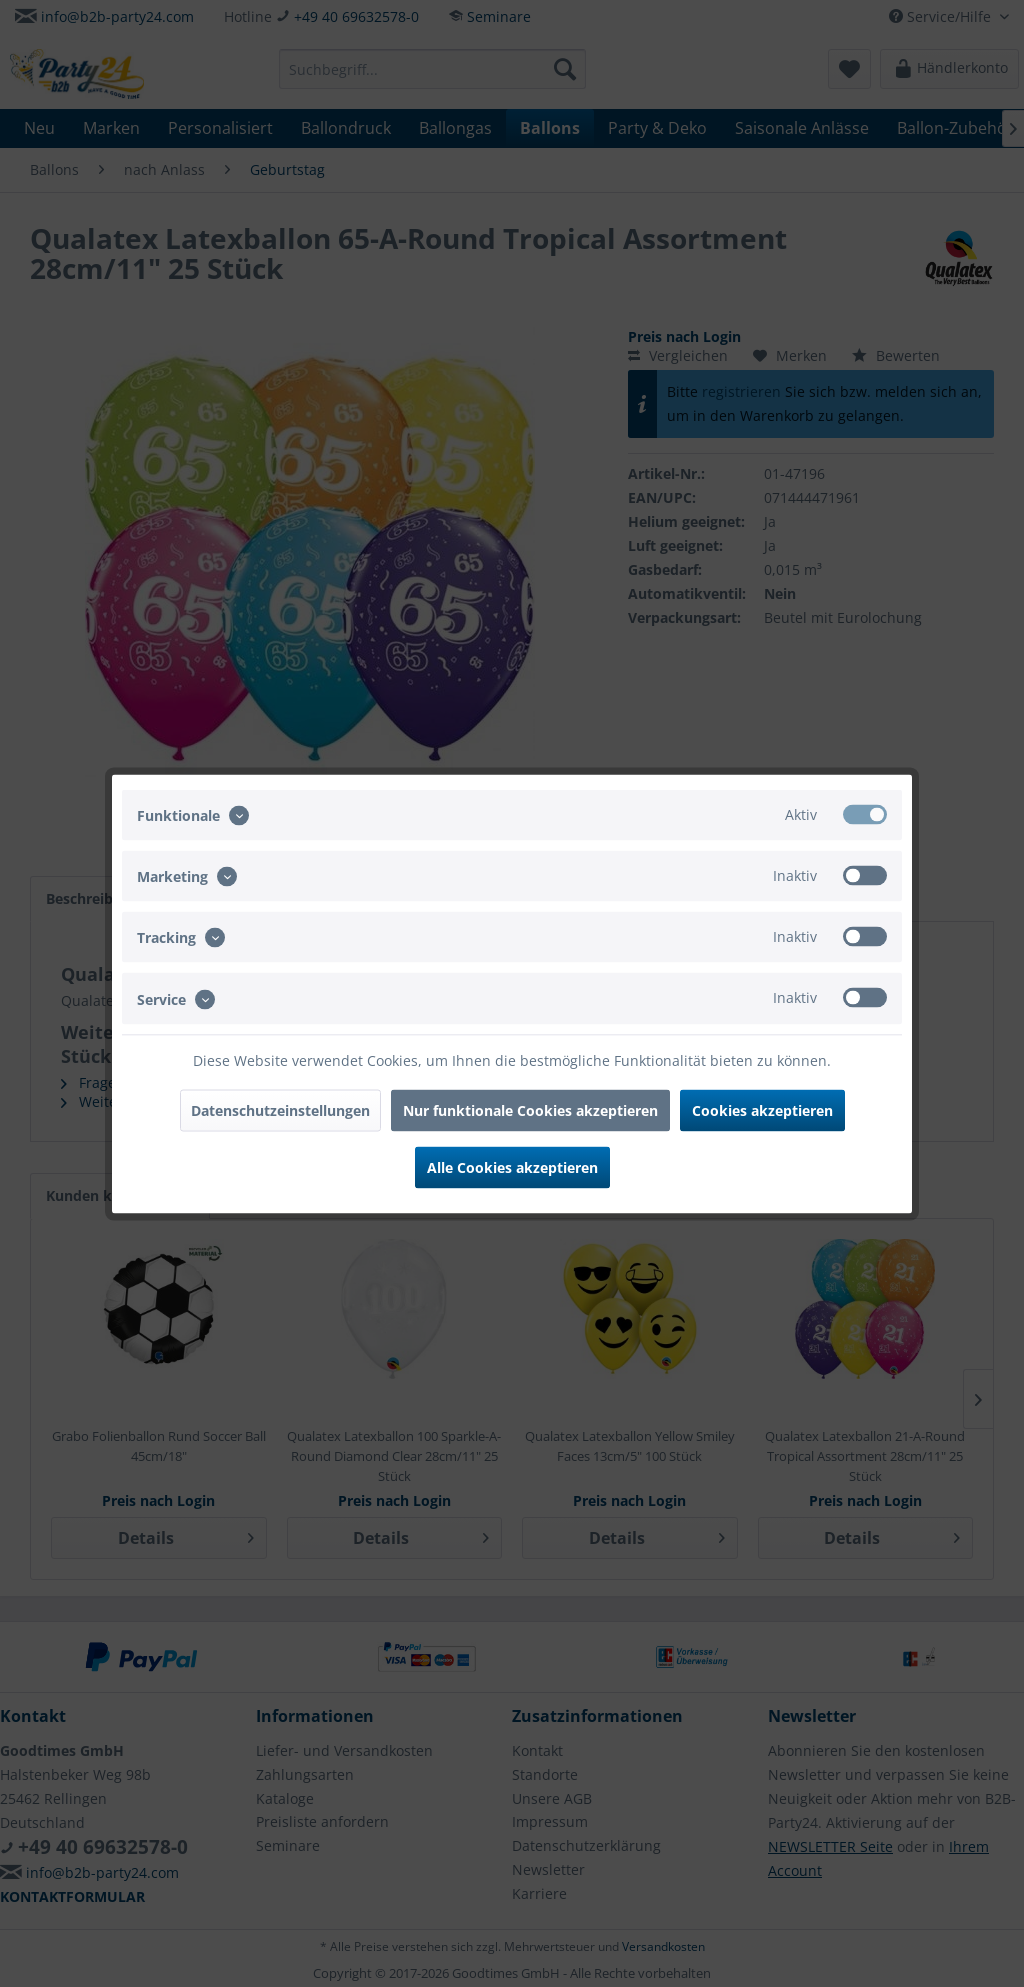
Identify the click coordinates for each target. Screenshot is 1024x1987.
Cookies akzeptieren (762, 1109)
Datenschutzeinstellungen (280, 1109)
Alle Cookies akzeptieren (512, 1166)
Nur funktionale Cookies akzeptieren (530, 1109)
